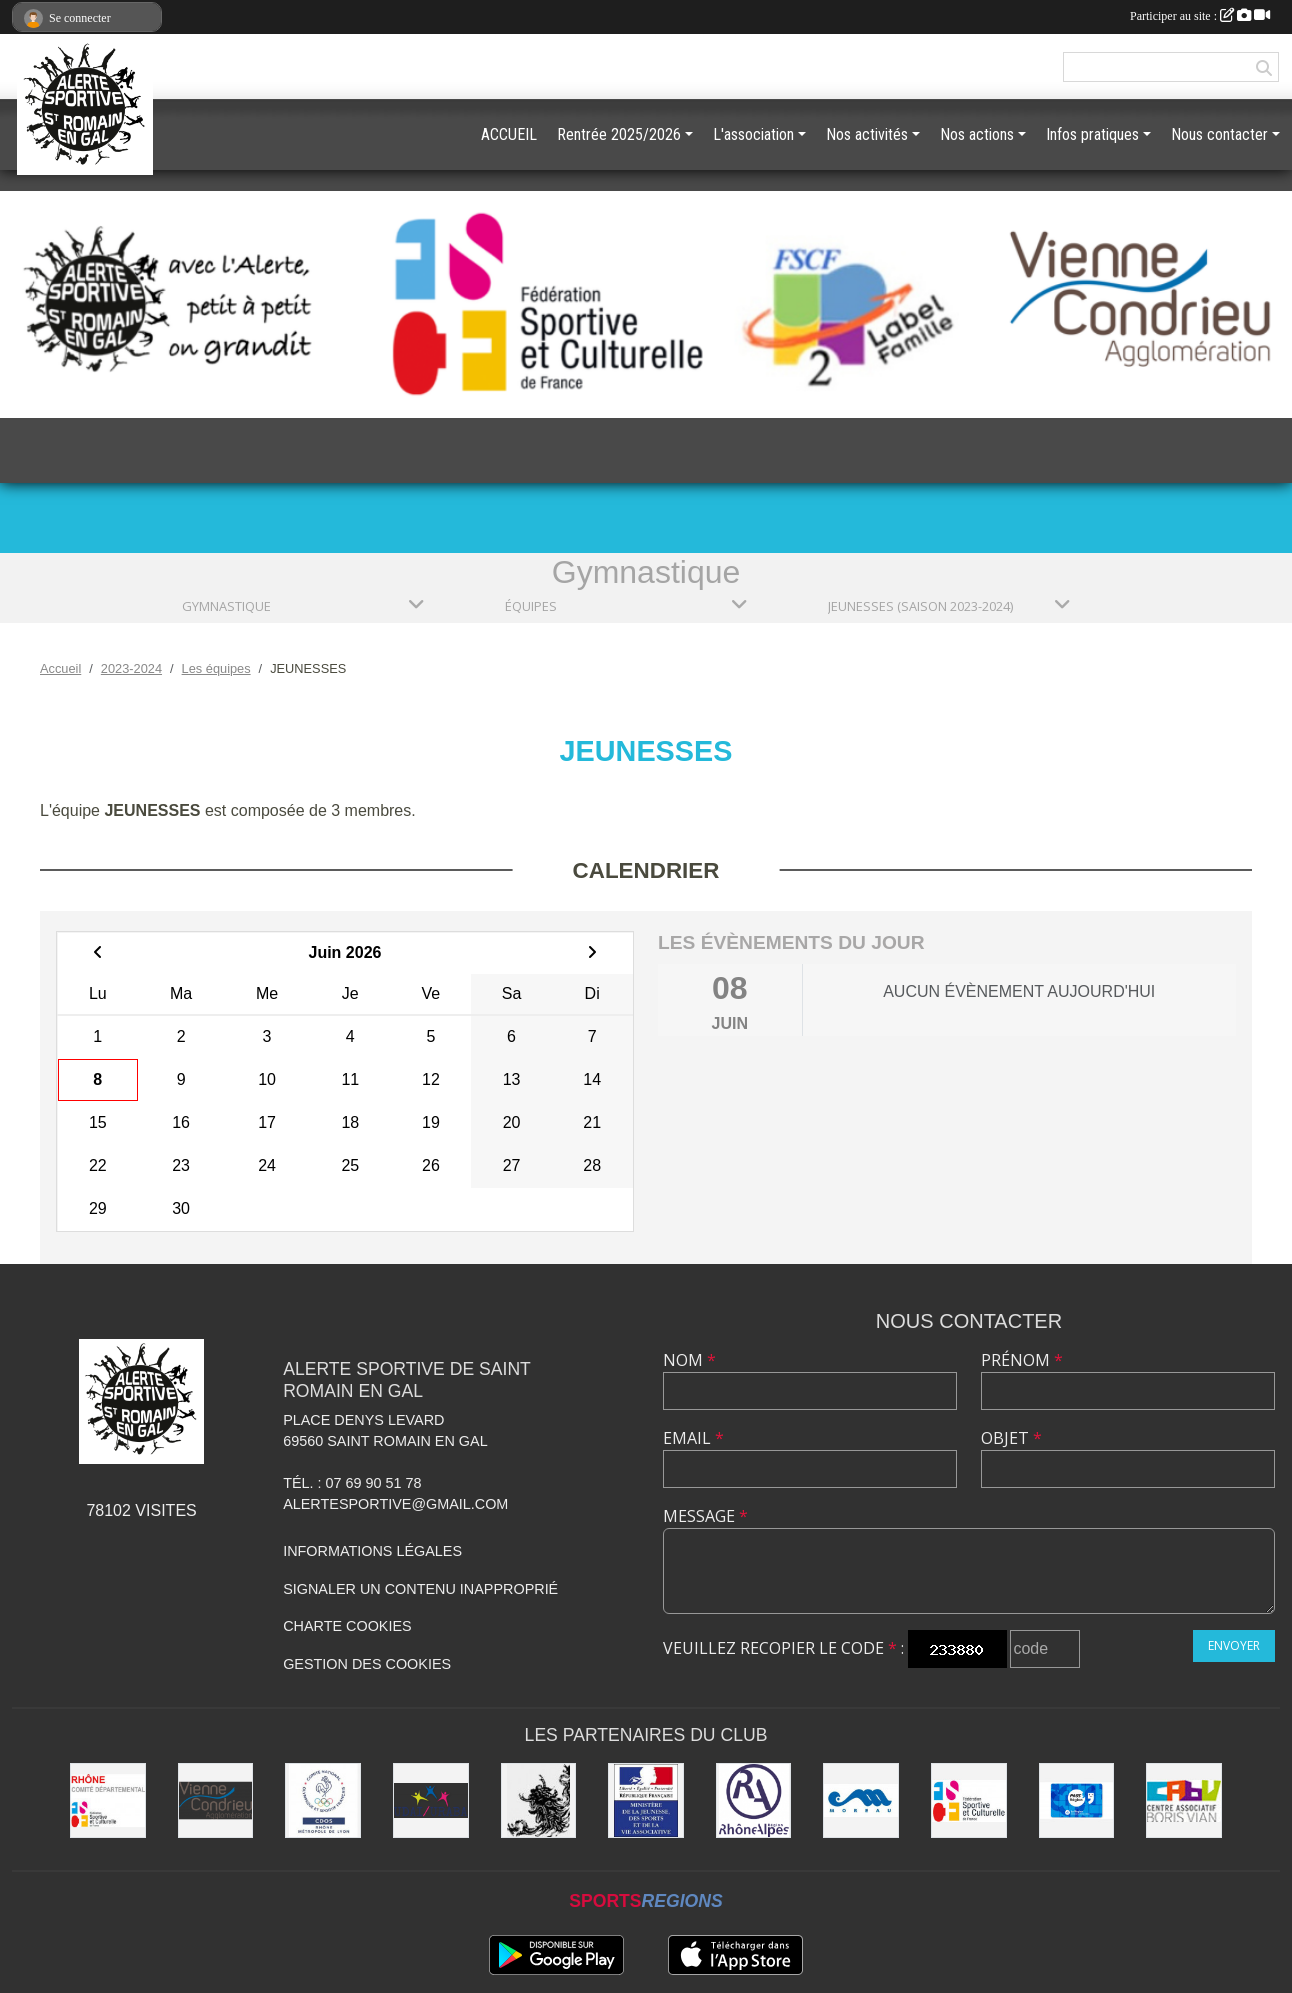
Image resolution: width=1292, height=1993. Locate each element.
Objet (1011, 1438)
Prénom (1022, 1360)
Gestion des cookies (367, 1664)
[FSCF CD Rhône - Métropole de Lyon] (108, 1801)
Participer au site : (1200, 16)
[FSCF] (969, 1801)
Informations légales (372, 1551)
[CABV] (1184, 1801)
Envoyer (1234, 1645)
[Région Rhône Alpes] (754, 1801)
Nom (689, 1360)
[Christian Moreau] (861, 1801)
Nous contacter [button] (1219, 134)
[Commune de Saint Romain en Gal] (539, 1801)
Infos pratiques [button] (1092, 134)
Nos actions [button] (977, 134)
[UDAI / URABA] (431, 1801)
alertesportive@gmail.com (395, 1504)
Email (693, 1438)
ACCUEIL (509, 134)
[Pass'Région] (1077, 1801)
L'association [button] (753, 134)
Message (705, 1516)
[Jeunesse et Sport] (646, 1801)
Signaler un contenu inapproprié (420, 1589)
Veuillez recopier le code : (783, 1648)
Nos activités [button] (867, 134)
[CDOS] (323, 1801)
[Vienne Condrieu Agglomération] (216, 1801)
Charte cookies (347, 1626)
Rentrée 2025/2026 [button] (619, 134)
